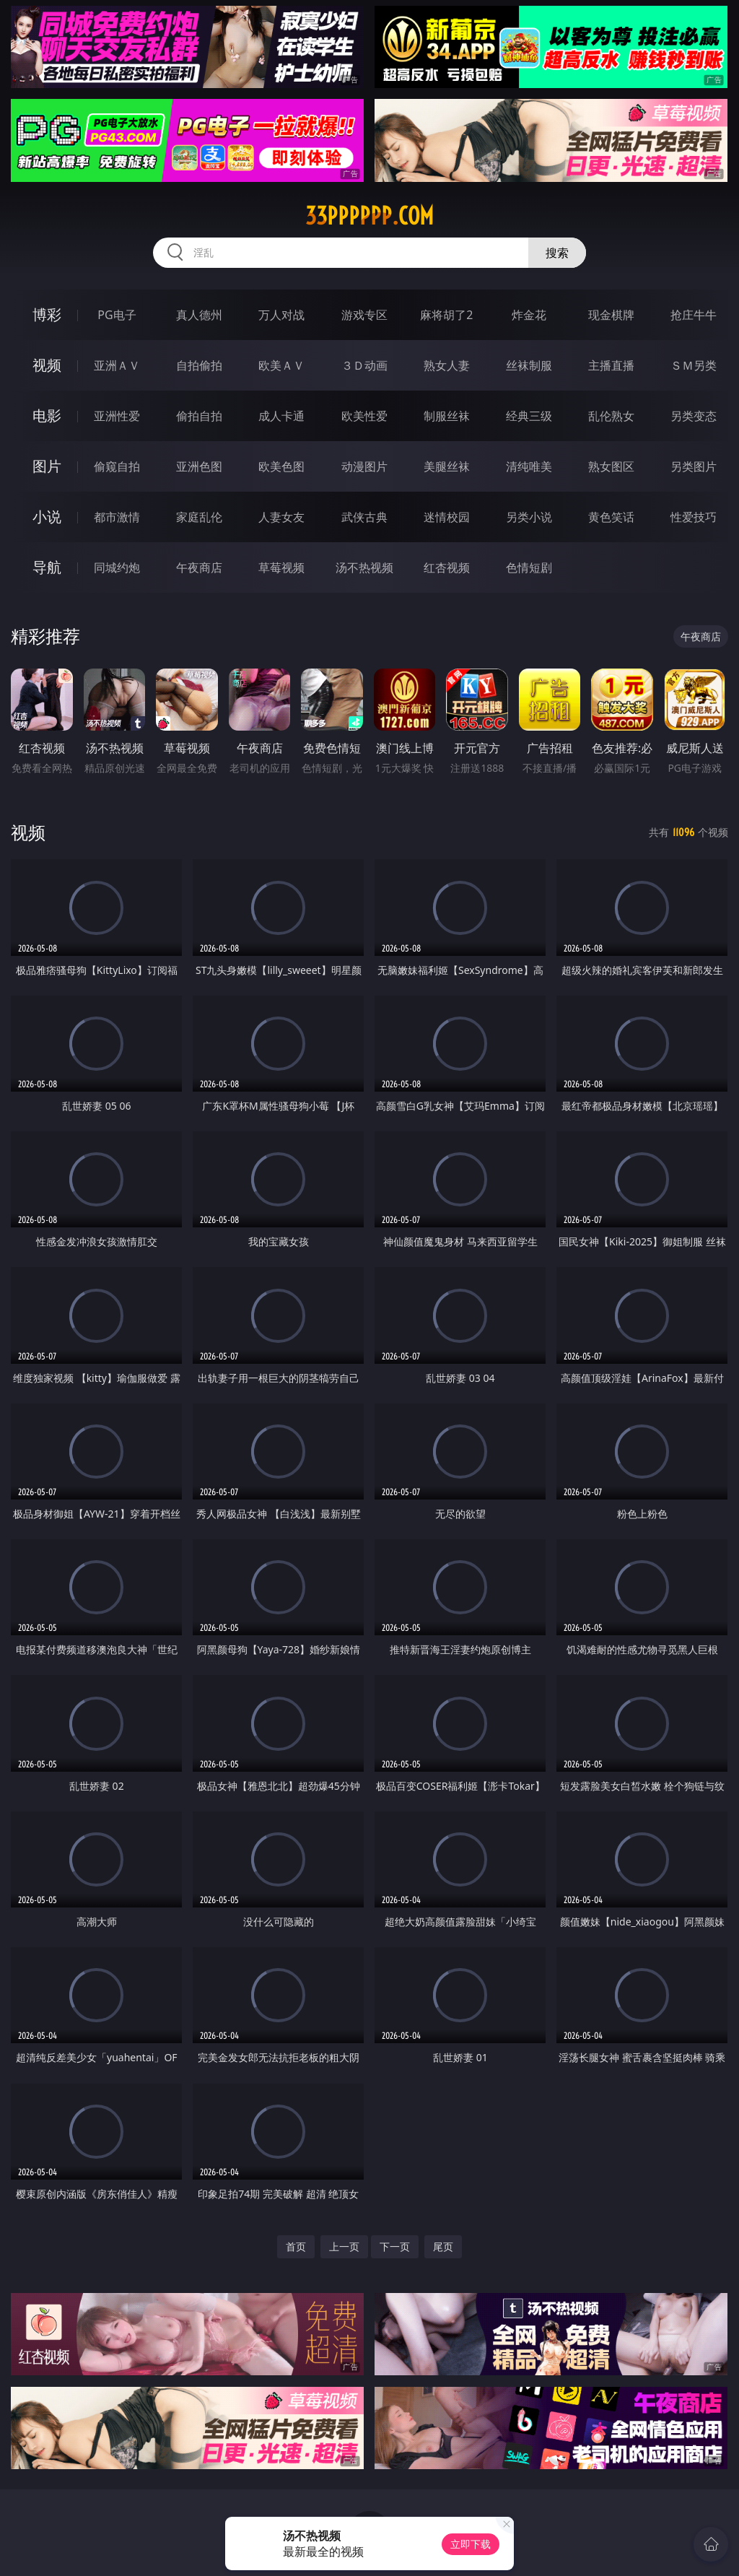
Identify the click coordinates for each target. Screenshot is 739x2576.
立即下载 (470, 2544)
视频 (46, 365)
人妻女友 (281, 517)
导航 (46, 567)
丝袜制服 (529, 365)
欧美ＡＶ (281, 365)
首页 (296, 2246)
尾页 (443, 2246)
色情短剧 (529, 567)
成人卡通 (281, 416)
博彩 (46, 314)
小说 (46, 516)
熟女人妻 (447, 365)
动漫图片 (364, 466)
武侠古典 (364, 517)
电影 (46, 415)
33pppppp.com (369, 215)
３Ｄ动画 (364, 365)
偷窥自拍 (117, 466)
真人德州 (199, 315)
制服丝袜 (447, 416)
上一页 (344, 2246)
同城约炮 (117, 567)
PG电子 (116, 315)
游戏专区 (364, 315)
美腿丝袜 (447, 466)
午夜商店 (199, 567)
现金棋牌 (611, 315)
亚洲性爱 (117, 416)
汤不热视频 (364, 567)
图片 (46, 466)
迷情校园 (447, 517)
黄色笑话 (611, 517)
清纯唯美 (529, 466)
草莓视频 (281, 567)
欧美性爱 (364, 416)
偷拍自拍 (199, 416)
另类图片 (693, 466)
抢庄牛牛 (693, 315)
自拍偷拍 (199, 365)
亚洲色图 (199, 466)
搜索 (557, 253)
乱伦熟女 (611, 416)
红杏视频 (447, 567)
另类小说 (529, 517)
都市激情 (117, 517)
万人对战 (281, 315)
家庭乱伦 (199, 517)
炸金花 (529, 315)
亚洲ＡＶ (117, 365)
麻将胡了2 (446, 315)
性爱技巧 (693, 517)
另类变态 (693, 416)
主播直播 (611, 365)
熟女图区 (611, 466)
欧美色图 (281, 466)
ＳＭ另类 (693, 365)
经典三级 (529, 416)
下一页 (395, 2246)
